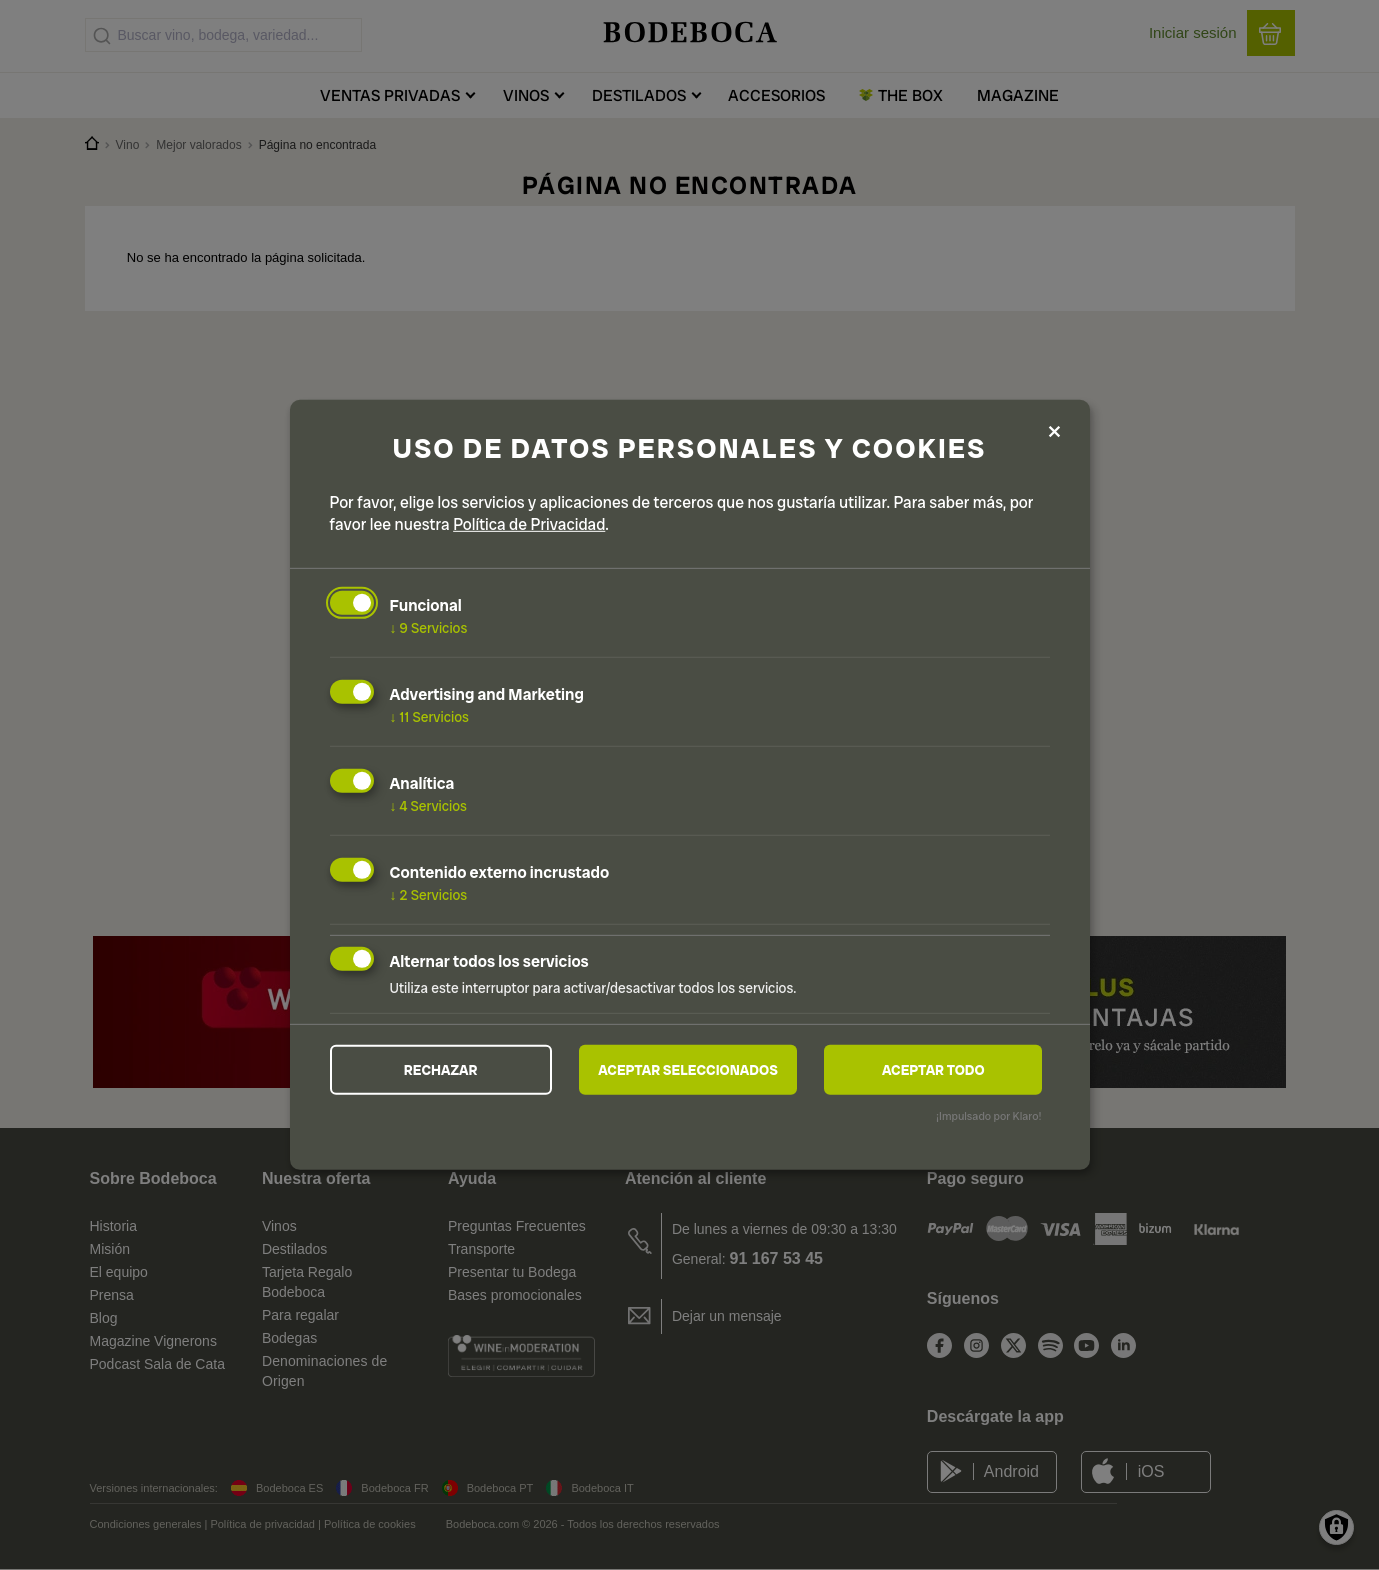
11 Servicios (429, 717)
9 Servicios (429, 628)
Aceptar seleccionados (688, 1069)
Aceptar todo (933, 1069)
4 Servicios (429, 806)
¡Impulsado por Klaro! (988, 1116)
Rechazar (441, 1069)
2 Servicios (429, 895)
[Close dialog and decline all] (1055, 432)
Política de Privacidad (529, 524)
